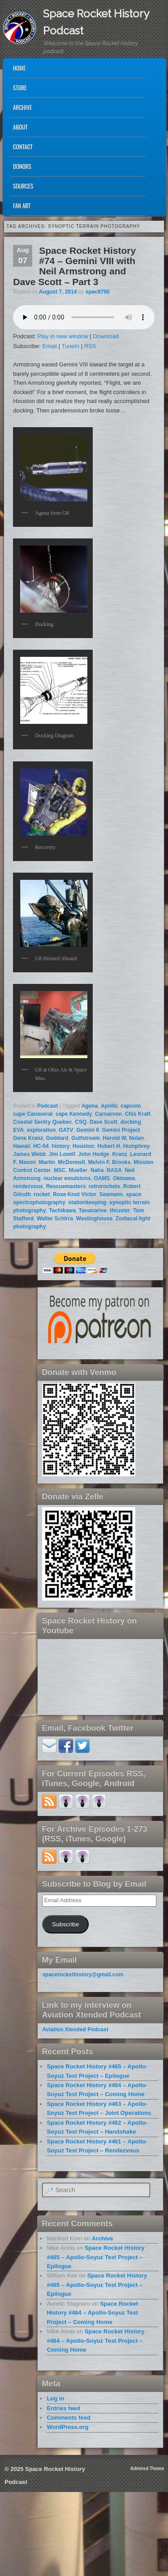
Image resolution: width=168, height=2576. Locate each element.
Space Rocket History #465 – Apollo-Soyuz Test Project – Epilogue (95, 2256)
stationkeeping (88, 1202)
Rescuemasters (66, 1186)
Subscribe (65, 1924)
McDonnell (71, 1162)
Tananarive (93, 1210)
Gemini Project (121, 1130)
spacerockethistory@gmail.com (82, 1974)
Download (106, 336)
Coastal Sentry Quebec (42, 1122)
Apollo (109, 1106)
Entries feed (63, 2408)
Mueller (78, 1170)
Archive (22, 107)
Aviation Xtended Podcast (75, 2029)
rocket (42, 1194)
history (60, 1146)
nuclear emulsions (66, 1178)
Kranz (119, 1154)
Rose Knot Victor (74, 1194)
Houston (84, 1146)
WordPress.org (67, 2427)
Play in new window (62, 336)
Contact (23, 146)
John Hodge (93, 1154)
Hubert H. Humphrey (123, 1146)
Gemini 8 (87, 1130)
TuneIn (70, 346)
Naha (96, 1170)
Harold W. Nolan (123, 1138)
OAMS (102, 1178)
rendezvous (28, 1186)
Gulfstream (85, 1138)
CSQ (80, 1122)
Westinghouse (94, 1218)
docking (131, 1122)
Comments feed (68, 2417)
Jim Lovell (62, 1154)
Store (20, 87)
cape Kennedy (74, 1114)
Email (49, 346)
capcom (131, 1106)
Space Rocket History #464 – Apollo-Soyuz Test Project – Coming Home (92, 2312)
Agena (90, 1106)
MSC (60, 1170)
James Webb (29, 1154)
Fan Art (21, 205)
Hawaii (21, 1146)
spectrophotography (39, 1202)
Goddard (57, 1138)
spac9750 (98, 292)
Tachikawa (62, 1210)
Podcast (47, 1106)
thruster (120, 1210)
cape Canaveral (32, 1114)
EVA (18, 1130)
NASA (114, 1170)
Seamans (111, 1194)
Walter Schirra (55, 1218)
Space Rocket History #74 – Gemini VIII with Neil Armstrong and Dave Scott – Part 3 (74, 265)
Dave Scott (103, 1122)
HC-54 (41, 1146)
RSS (90, 346)
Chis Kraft (138, 1114)
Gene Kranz (28, 1138)
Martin (47, 1162)
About (20, 126)
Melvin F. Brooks (109, 1162)
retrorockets (104, 1186)
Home (19, 67)
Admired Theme (147, 2468)
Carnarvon (108, 1114)
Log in (55, 2398)
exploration (41, 1130)
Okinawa (124, 1178)
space (133, 1194)
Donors (22, 166)
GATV (66, 1130)
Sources (23, 185)
